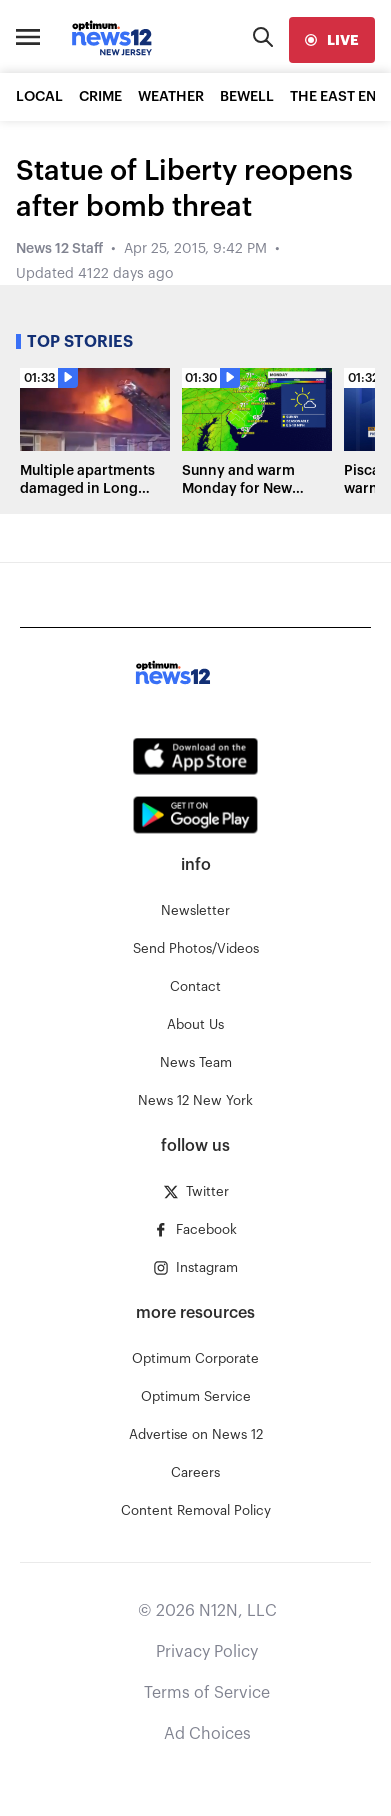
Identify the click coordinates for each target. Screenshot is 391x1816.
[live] (332, 40)
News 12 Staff (59, 249)
